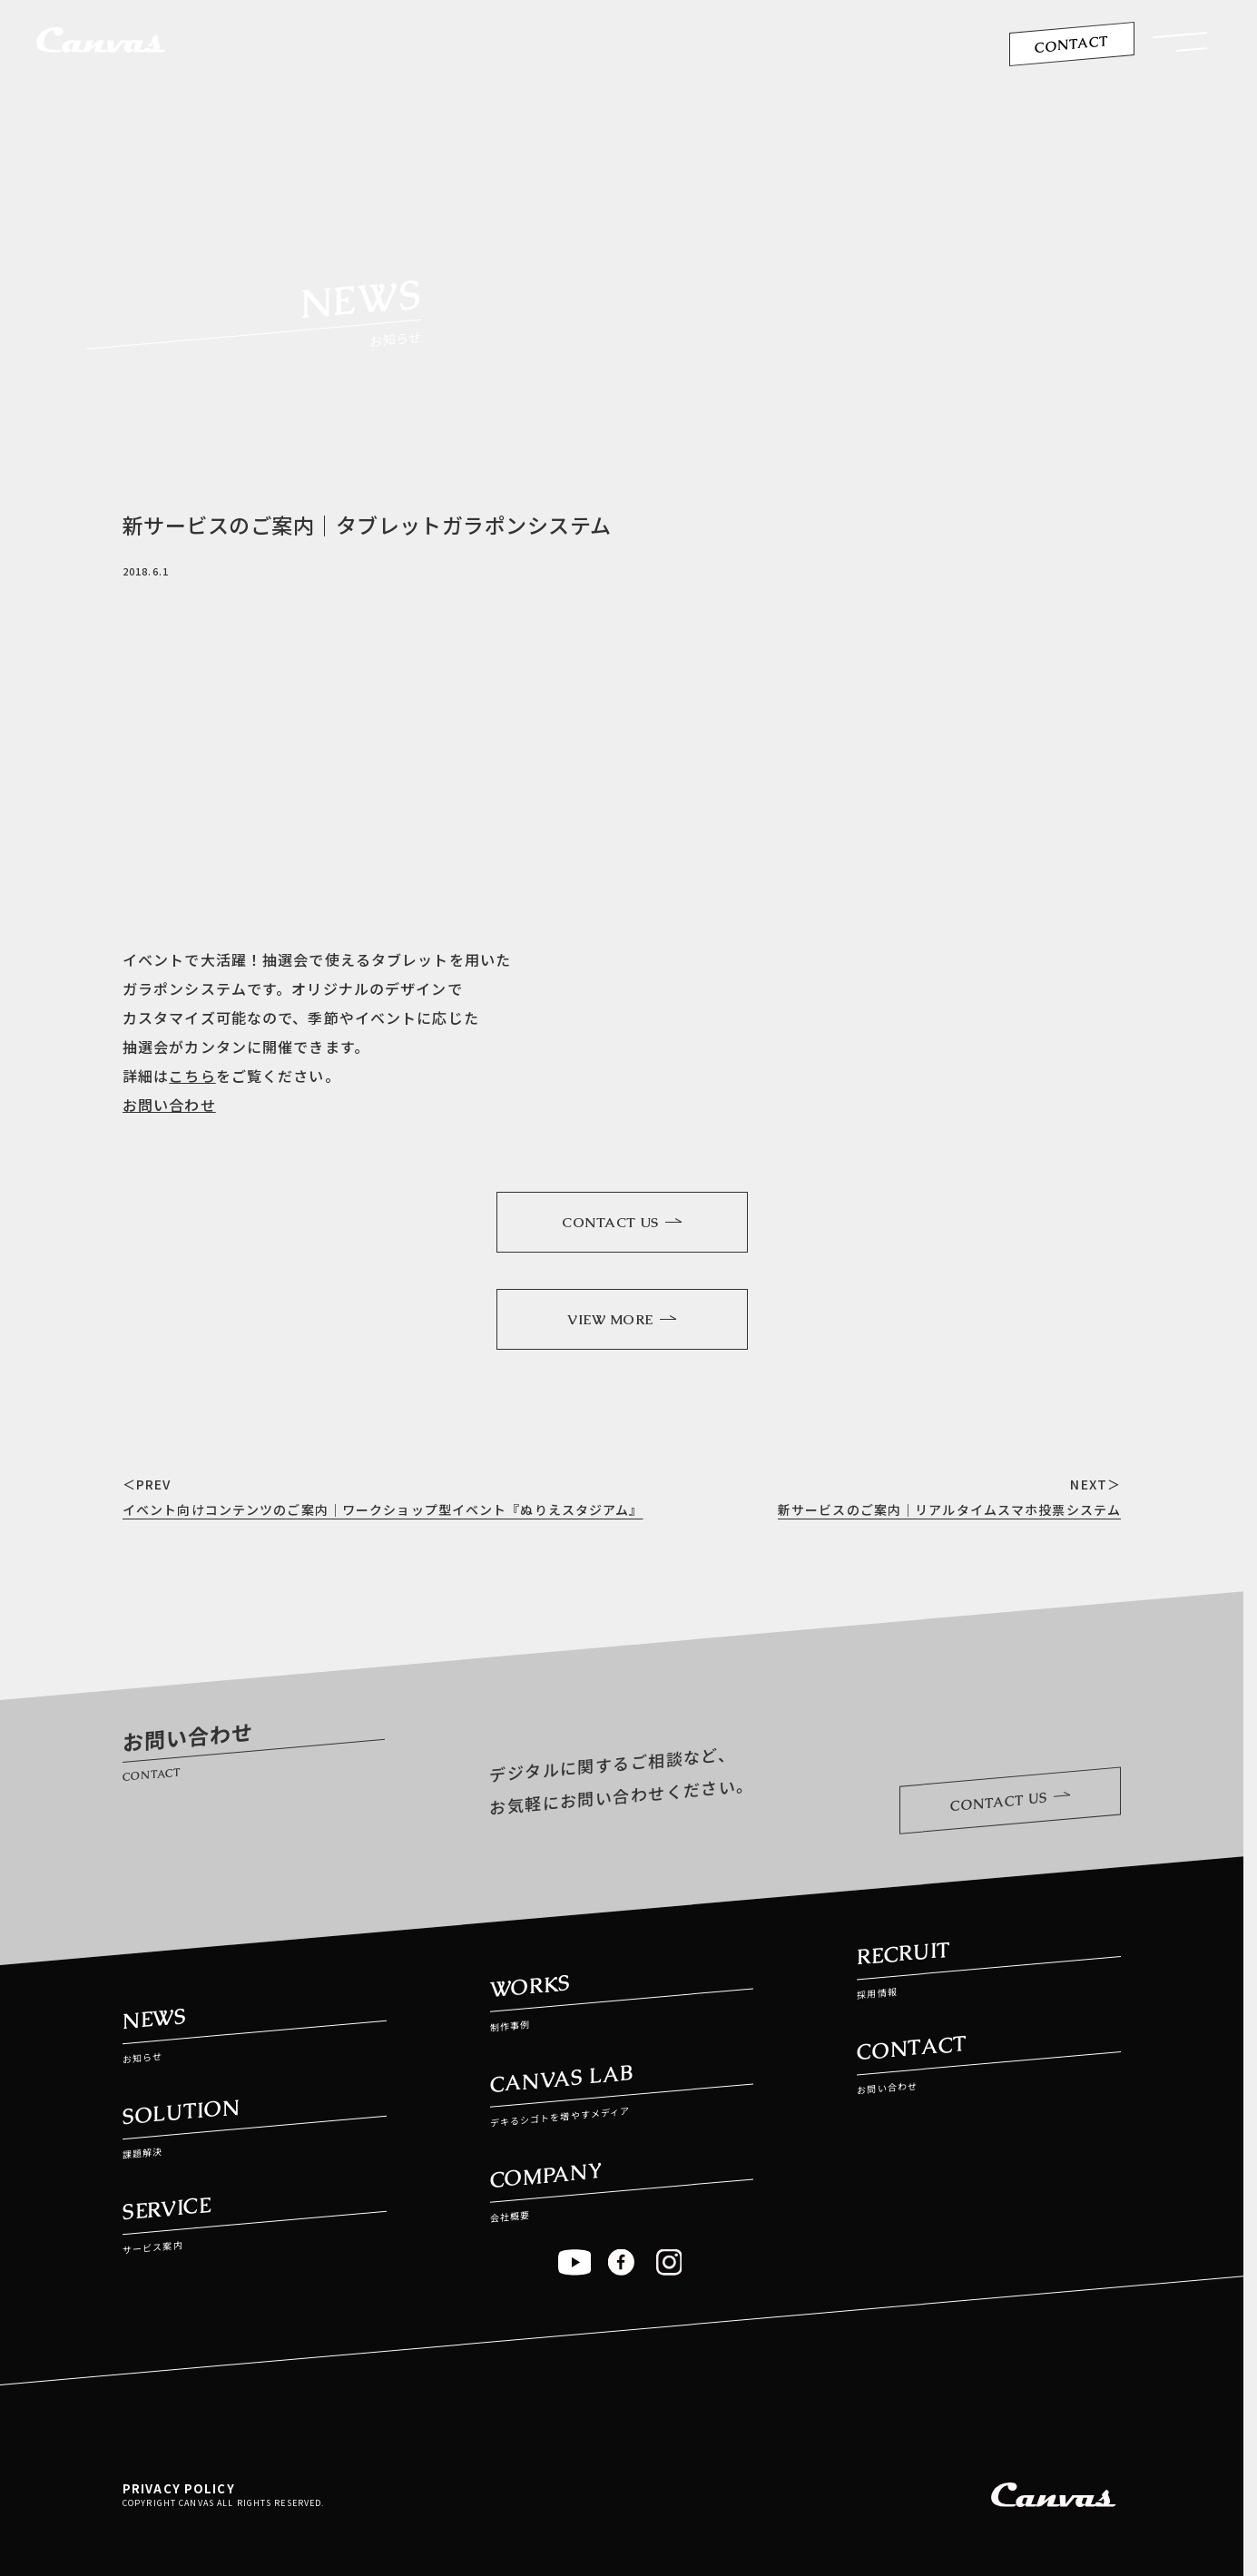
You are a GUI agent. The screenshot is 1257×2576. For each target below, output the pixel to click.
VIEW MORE (621, 1319)
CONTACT (1071, 43)
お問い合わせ (169, 1105)
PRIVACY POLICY (179, 2488)
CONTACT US (622, 1222)
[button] (1180, 46)
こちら (192, 1075)
